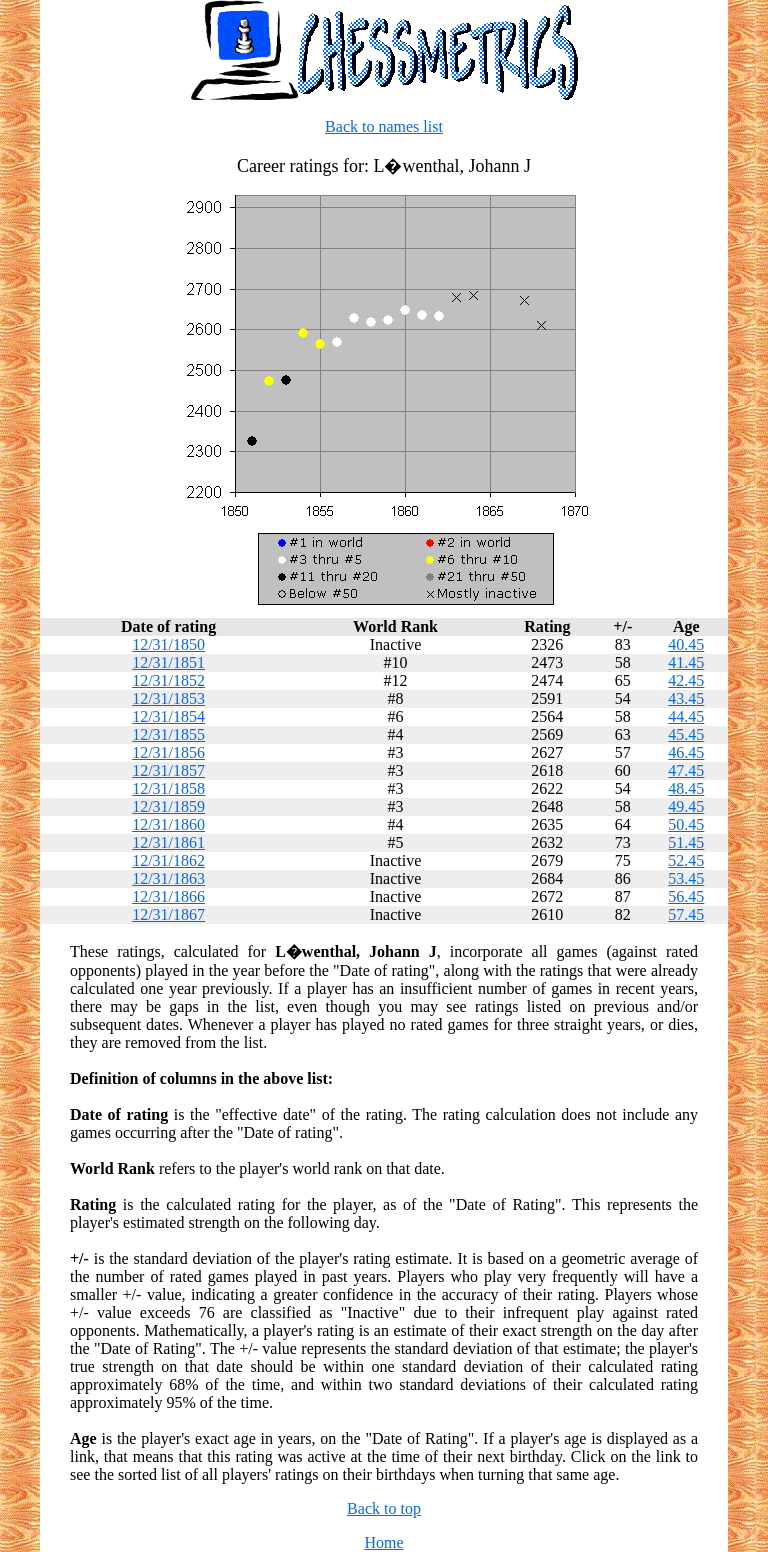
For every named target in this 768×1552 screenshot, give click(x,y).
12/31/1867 (168, 914)
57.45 (686, 914)
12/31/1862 (168, 860)
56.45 (686, 896)
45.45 (686, 734)
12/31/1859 (168, 806)
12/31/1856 (168, 752)
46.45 (686, 752)
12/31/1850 (168, 644)
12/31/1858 (168, 788)
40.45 (686, 644)
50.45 (686, 824)
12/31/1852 (168, 680)
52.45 (686, 860)
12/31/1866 (168, 896)
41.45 (686, 662)
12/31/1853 (168, 698)
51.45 (686, 842)
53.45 (686, 878)
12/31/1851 (168, 662)
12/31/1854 (168, 716)
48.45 (686, 788)
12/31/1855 (168, 734)
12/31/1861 (168, 842)
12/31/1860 (168, 824)
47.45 (686, 770)
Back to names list (384, 126)
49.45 (686, 806)
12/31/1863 (168, 878)
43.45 (686, 698)
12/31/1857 (168, 770)
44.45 (686, 716)
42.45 (686, 680)
